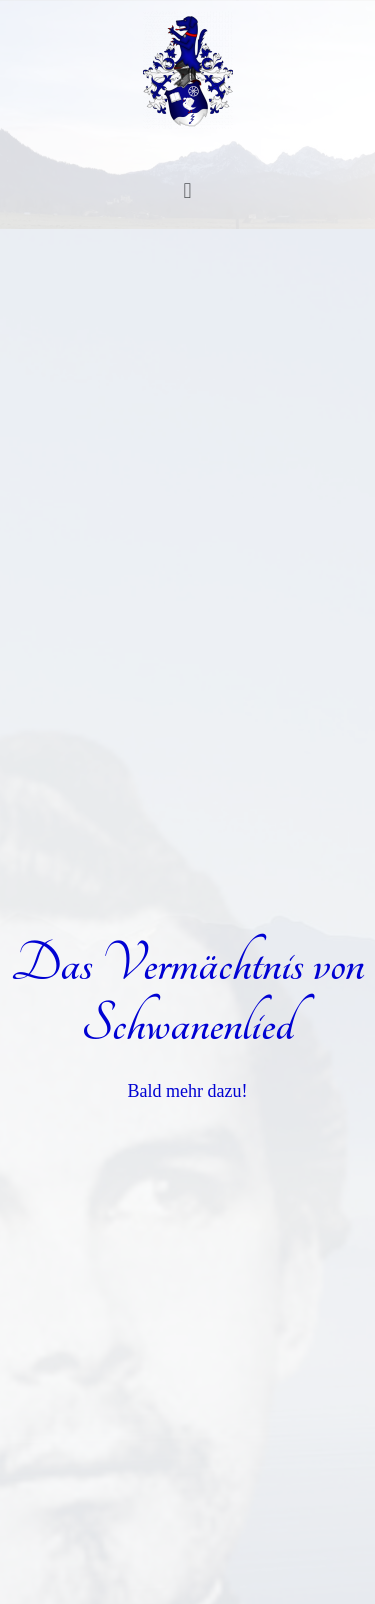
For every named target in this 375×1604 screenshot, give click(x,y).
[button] (187, 189)
